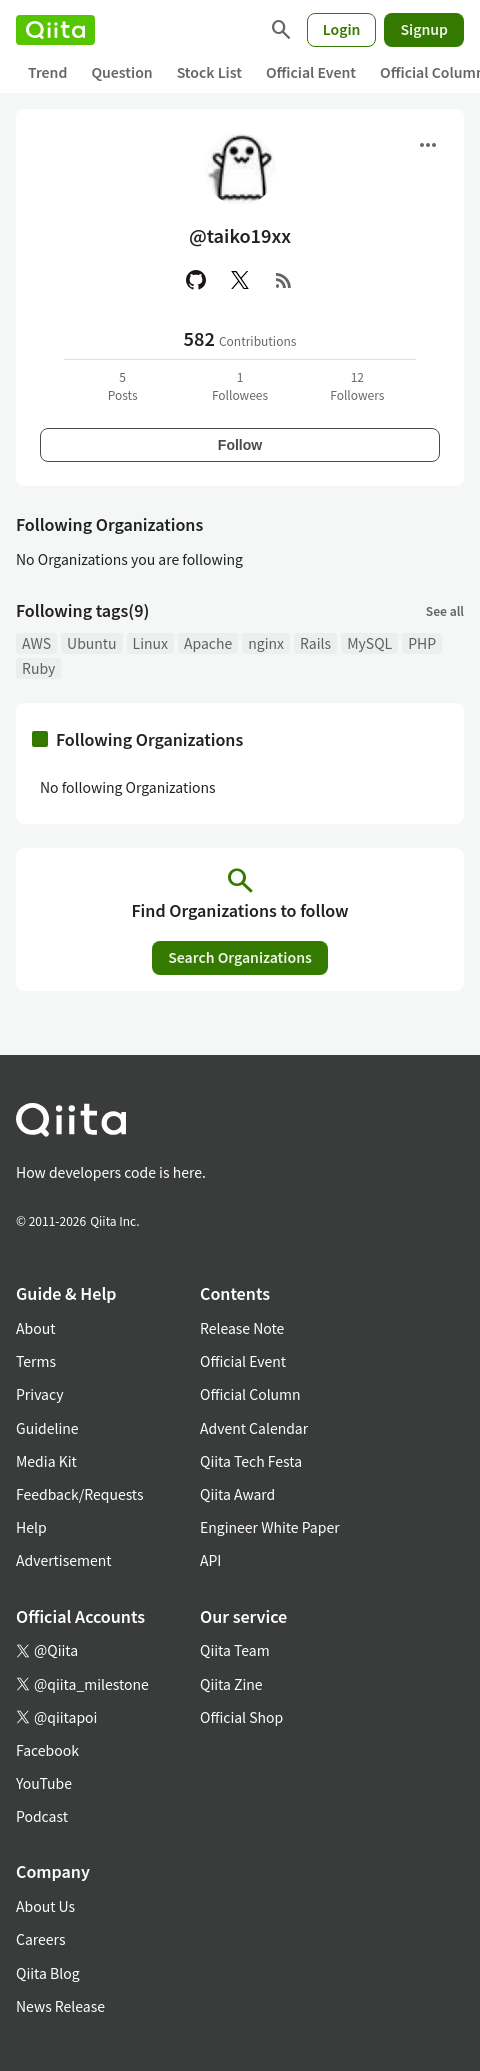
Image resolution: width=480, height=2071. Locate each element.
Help (31, 1527)
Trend (47, 72)
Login (342, 29)
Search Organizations (240, 957)
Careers (40, 1939)
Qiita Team (235, 1650)
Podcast (42, 1816)
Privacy (39, 1394)
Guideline (47, 1428)
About (35, 1328)
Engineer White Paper (270, 1527)
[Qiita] (55, 30)
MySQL (369, 643)
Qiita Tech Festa (251, 1461)
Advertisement (64, 1560)
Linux (150, 643)
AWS (36, 643)
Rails (315, 643)
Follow (240, 445)
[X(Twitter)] (240, 280)
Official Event (311, 72)
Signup (424, 29)
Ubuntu (92, 643)
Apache (208, 643)
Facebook (47, 1750)
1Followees (240, 385)
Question (121, 72)
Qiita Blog (48, 1973)
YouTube (44, 1783)
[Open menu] (428, 145)
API (210, 1560)
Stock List (209, 72)
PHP (422, 643)
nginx (266, 643)
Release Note (242, 1328)
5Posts (123, 385)
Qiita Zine (231, 1684)
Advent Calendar (254, 1428)
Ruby (38, 668)
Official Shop (241, 1717)
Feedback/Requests (80, 1494)
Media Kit (46, 1461)
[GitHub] (196, 280)
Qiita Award (237, 1494)
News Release (60, 2006)
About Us (45, 1906)
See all (445, 610)
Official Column (250, 1394)
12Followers (357, 385)
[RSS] (284, 280)
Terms (36, 1361)
